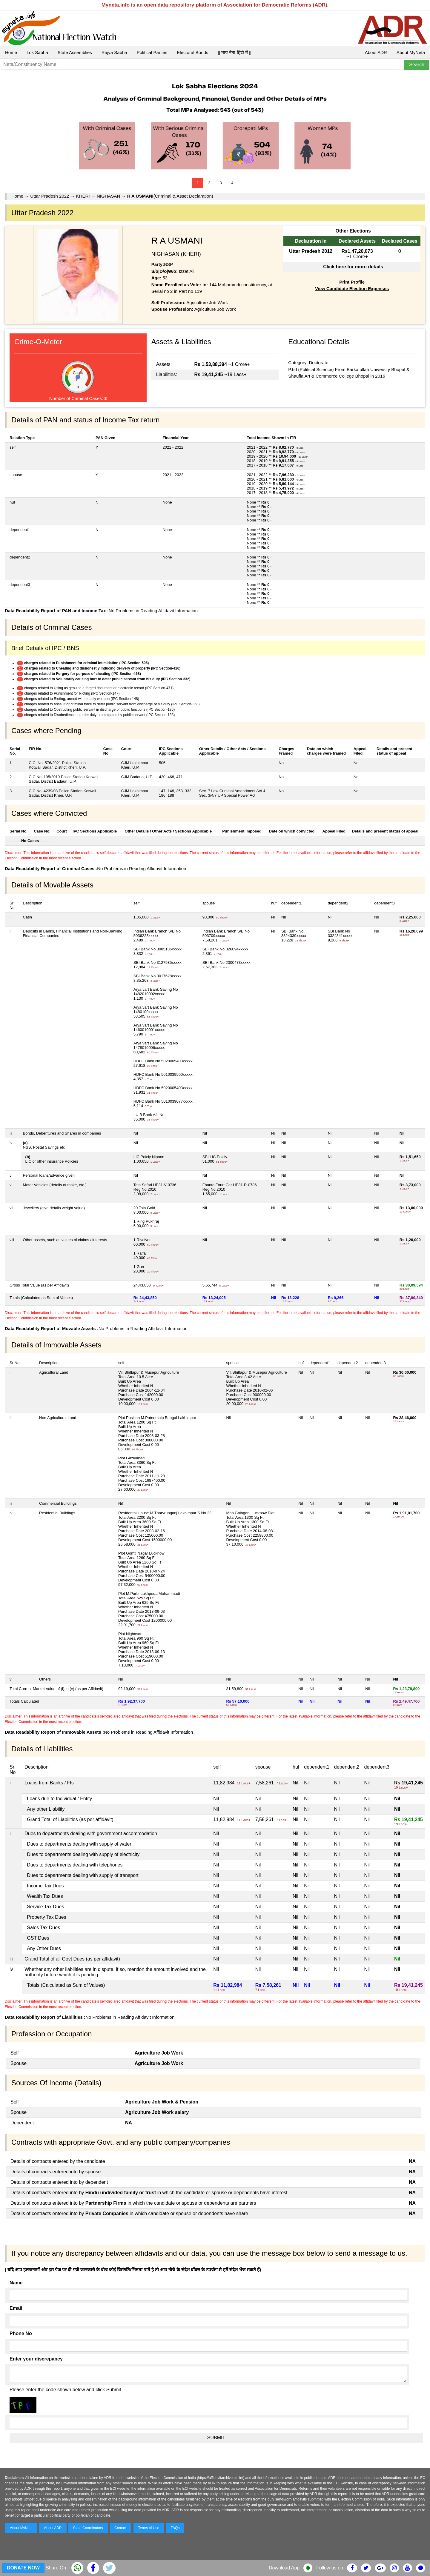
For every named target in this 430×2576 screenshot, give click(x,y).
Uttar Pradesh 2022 (49, 195)
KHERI (83, 195)
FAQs (175, 2528)
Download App (284, 2567)
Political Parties (152, 52)
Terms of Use (148, 2528)
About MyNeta (411, 52)
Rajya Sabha (114, 52)
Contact (120, 2528)
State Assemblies (75, 52)
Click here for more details (353, 266)
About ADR (376, 52)
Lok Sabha (37, 52)
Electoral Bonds (192, 52)
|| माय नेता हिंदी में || (234, 52)
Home (11, 52)
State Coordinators (88, 2528)
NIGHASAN (108, 195)
